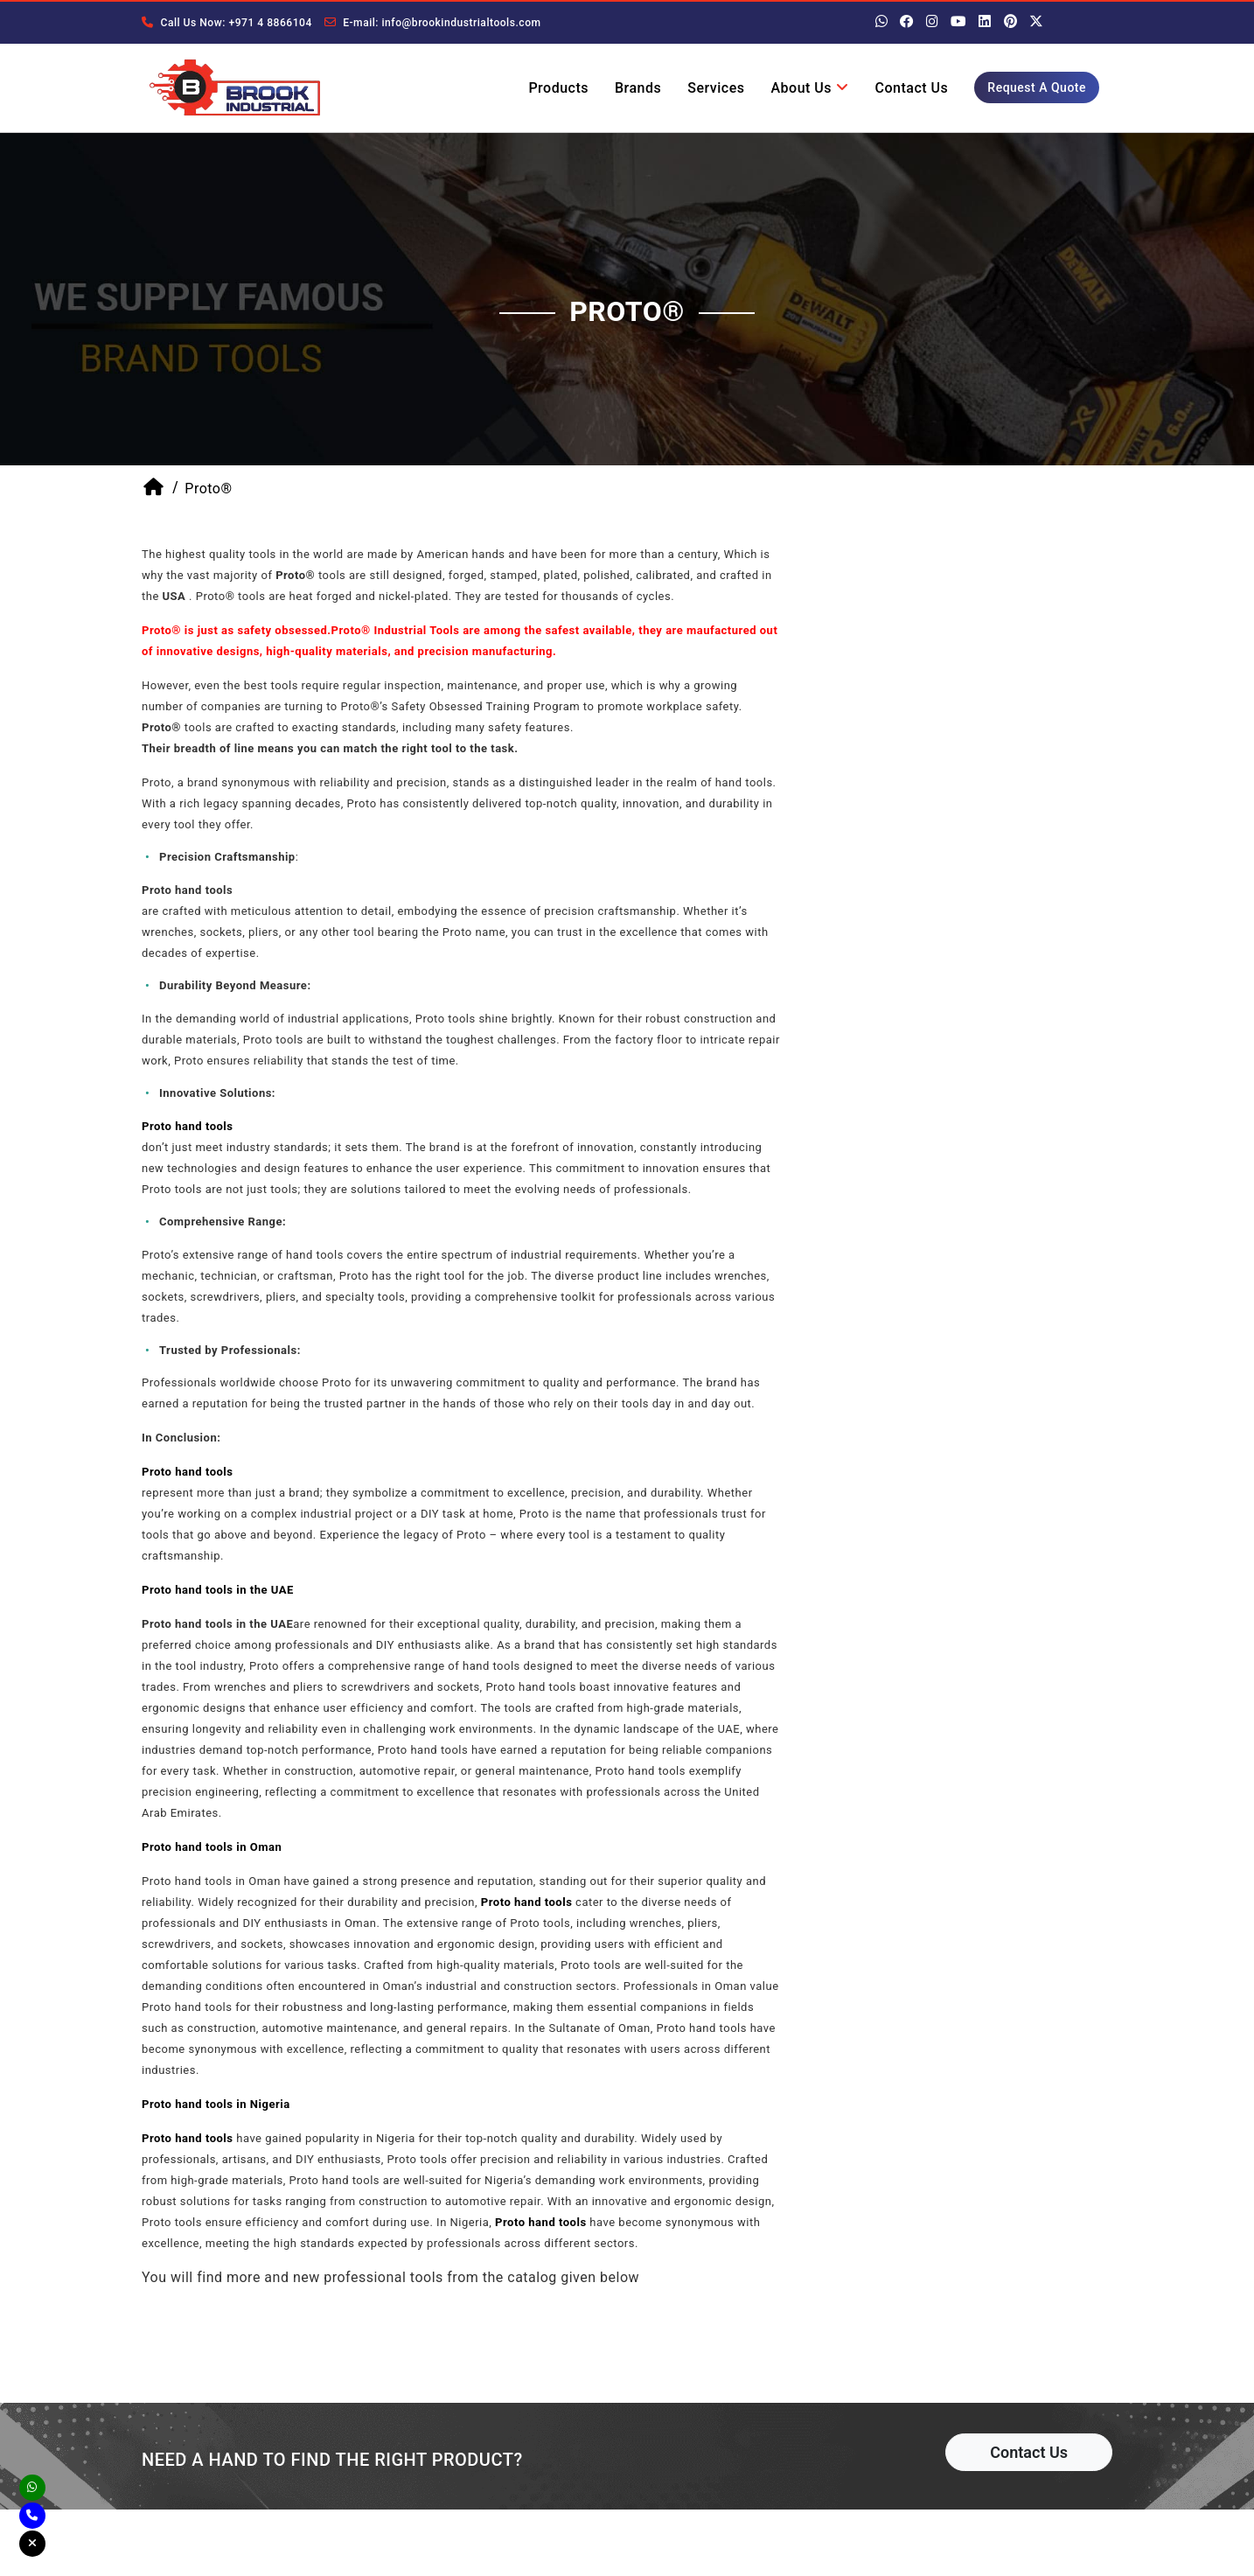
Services (715, 88)
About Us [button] (809, 88)
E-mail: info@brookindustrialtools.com (430, 23)
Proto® (208, 490)
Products (558, 88)
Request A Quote (1036, 87)
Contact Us (912, 88)
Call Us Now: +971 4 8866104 (226, 23)
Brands (638, 88)
